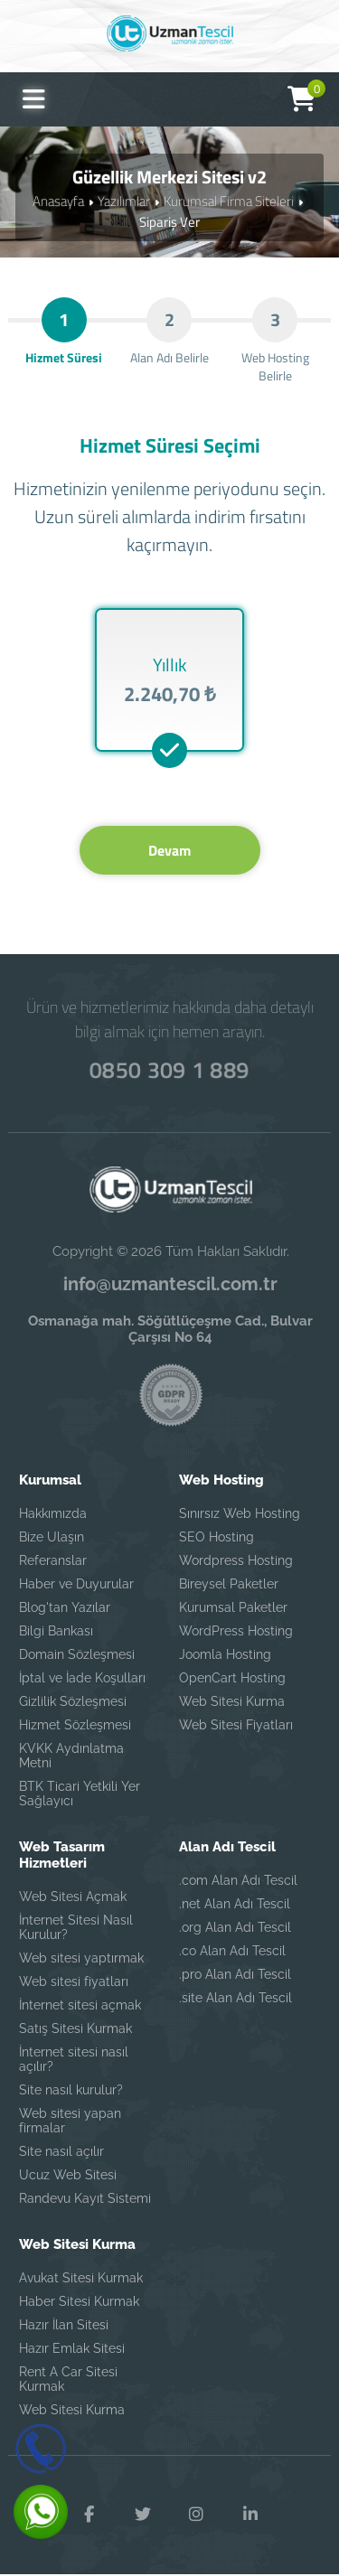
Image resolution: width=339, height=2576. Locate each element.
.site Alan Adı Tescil (235, 1998)
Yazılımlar (124, 201)
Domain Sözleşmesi (77, 1655)
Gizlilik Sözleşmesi (73, 1702)
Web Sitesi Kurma (232, 1702)
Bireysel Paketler (228, 1585)
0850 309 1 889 (170, 1071)
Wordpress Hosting (236, 1561)
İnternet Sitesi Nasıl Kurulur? (76, 1928)
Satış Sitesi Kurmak (75, 2029)
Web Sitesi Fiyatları (236, 1726)
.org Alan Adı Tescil (235, 1928)
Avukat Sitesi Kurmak (81, 2279)
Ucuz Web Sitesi (68, 2176)
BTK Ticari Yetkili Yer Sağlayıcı (79, 1794)
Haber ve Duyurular (76, 1585)
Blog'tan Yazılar (64, 1608)
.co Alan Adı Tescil (232, 1951)
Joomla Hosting (225, 1655)
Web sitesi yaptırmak (81, 1959)
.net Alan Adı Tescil (234, 1904)
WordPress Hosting (236, 1632)
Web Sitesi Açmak (73, 1897)
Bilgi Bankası (56, 1632)
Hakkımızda (53, 1514)
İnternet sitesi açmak (80, 2006)
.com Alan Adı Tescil (238, 1881)
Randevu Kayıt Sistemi (85, 2199)
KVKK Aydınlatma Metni (71, 1756)
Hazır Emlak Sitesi (72, 2349)
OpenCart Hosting (232, 1679)
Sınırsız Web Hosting (239, 1514)
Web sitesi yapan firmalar (70, 2121)
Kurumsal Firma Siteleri (229, 201)
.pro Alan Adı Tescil (235, 1975)
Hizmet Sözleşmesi (75, 1726)
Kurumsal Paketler (233, 1608)
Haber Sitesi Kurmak (79, 2302)
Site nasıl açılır (61, 2152)
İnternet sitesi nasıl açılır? (73, 2060)
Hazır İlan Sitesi (63, 2325)
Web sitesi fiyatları (73, 1982)
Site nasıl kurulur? (71, 2091)
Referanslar (53, 1561)
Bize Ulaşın (51, 1538)
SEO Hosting (216, 1538)
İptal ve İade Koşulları (82, 1679)
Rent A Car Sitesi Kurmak (68, 2379)
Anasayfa (58, 201)
